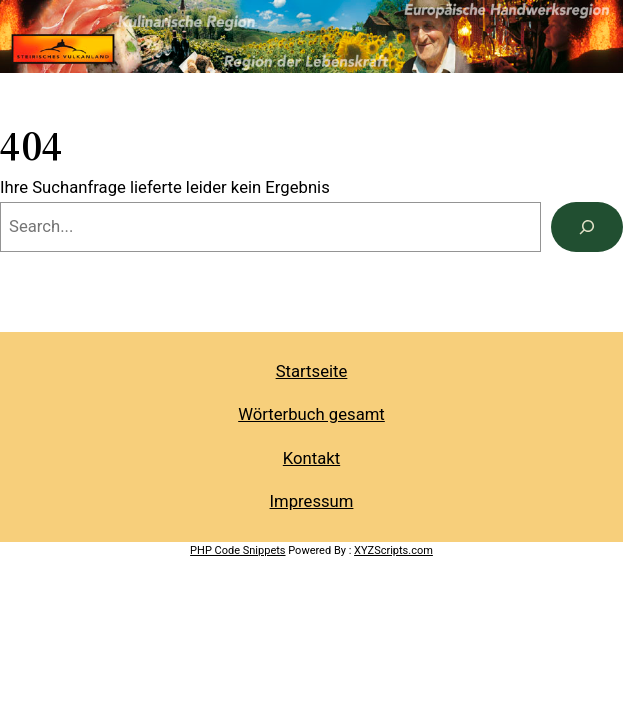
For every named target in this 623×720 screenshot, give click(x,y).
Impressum (312, 501)
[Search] (587, 227)
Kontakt (311, 458)
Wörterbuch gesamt (311, 414)
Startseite (312, 371)
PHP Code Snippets (237, 550)
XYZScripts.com (393, 550)
